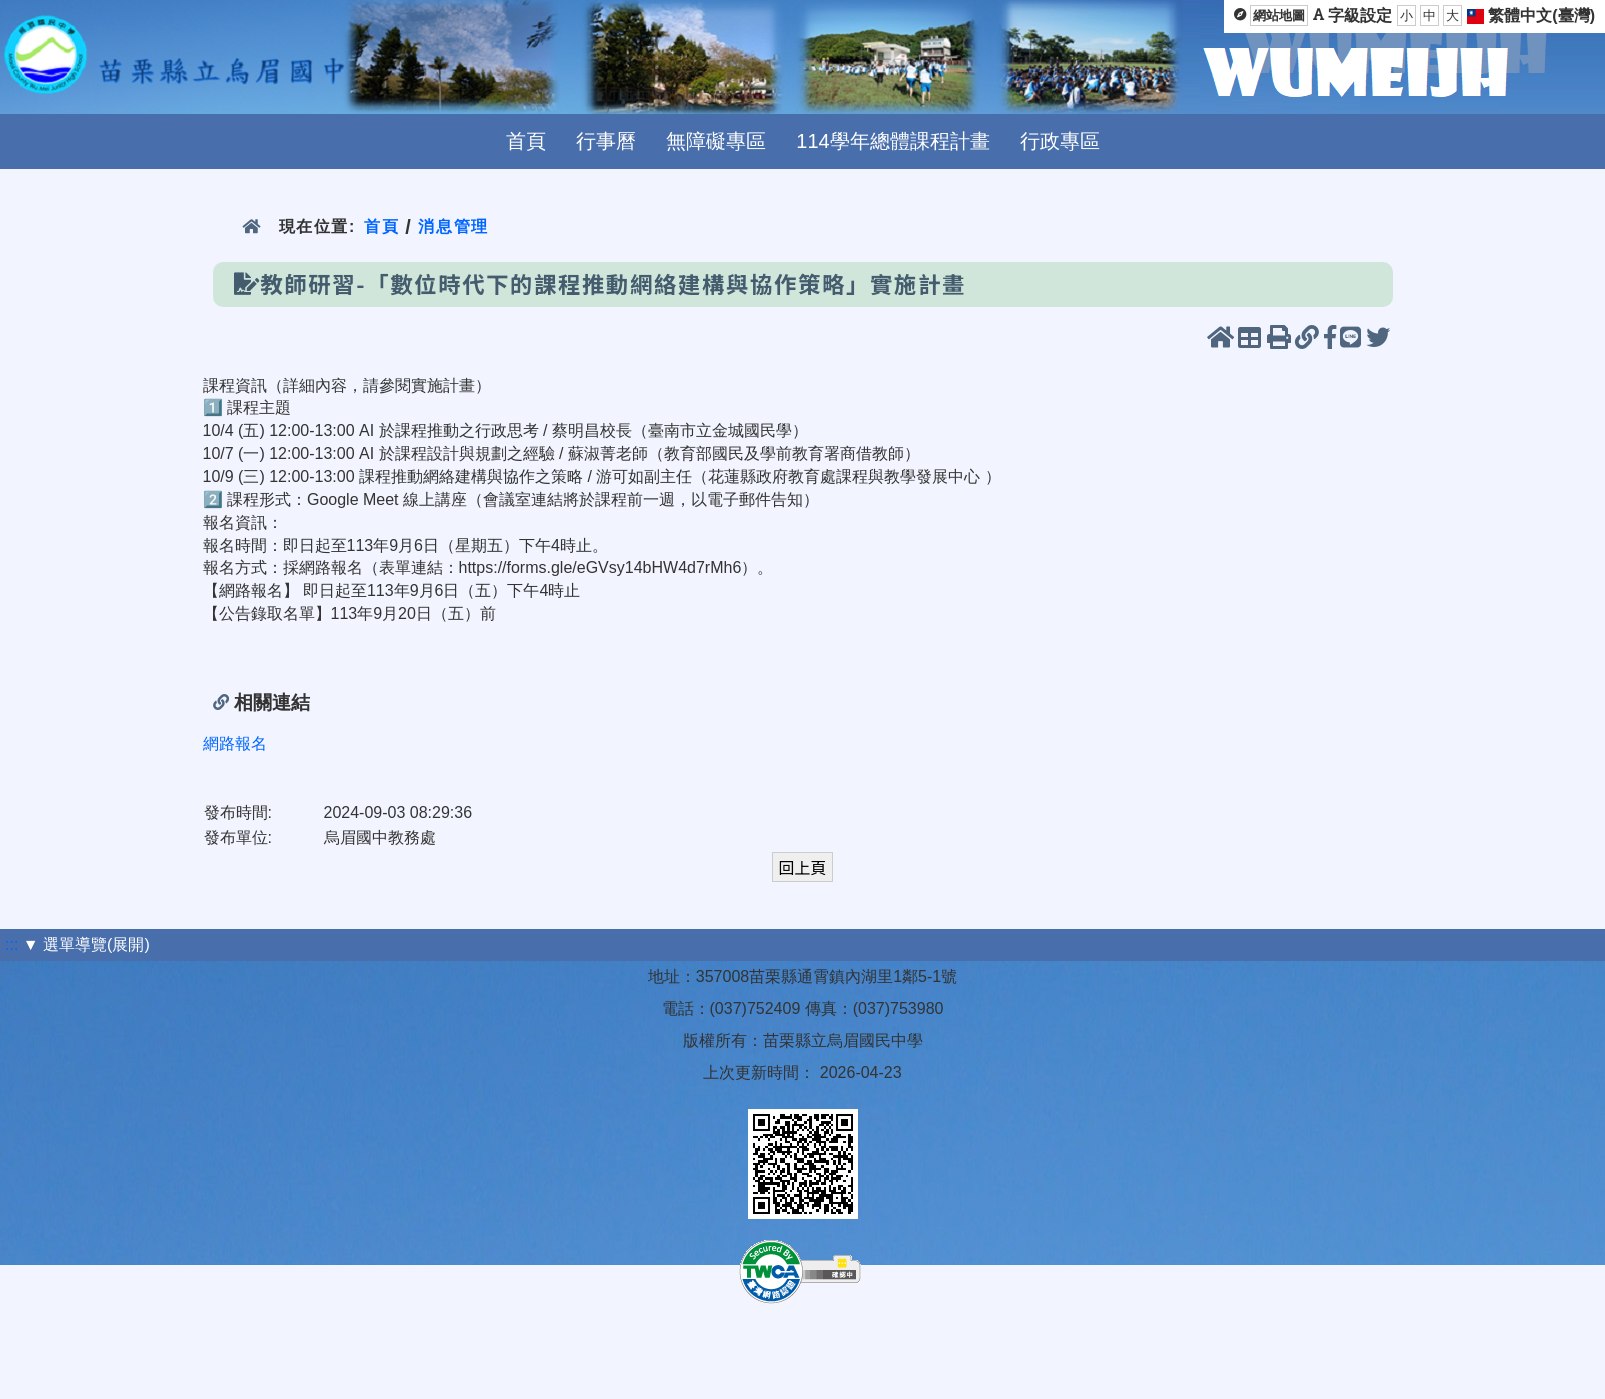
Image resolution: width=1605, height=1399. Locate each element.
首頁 (526, 141)
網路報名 (235, 743)
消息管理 (453, 226)
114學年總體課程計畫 (892, 141)
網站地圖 (1279, 15)
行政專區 (1060, 141)
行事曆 (606, 141)
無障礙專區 (716, 141)
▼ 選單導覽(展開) (86, 944)
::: (11, 944)
